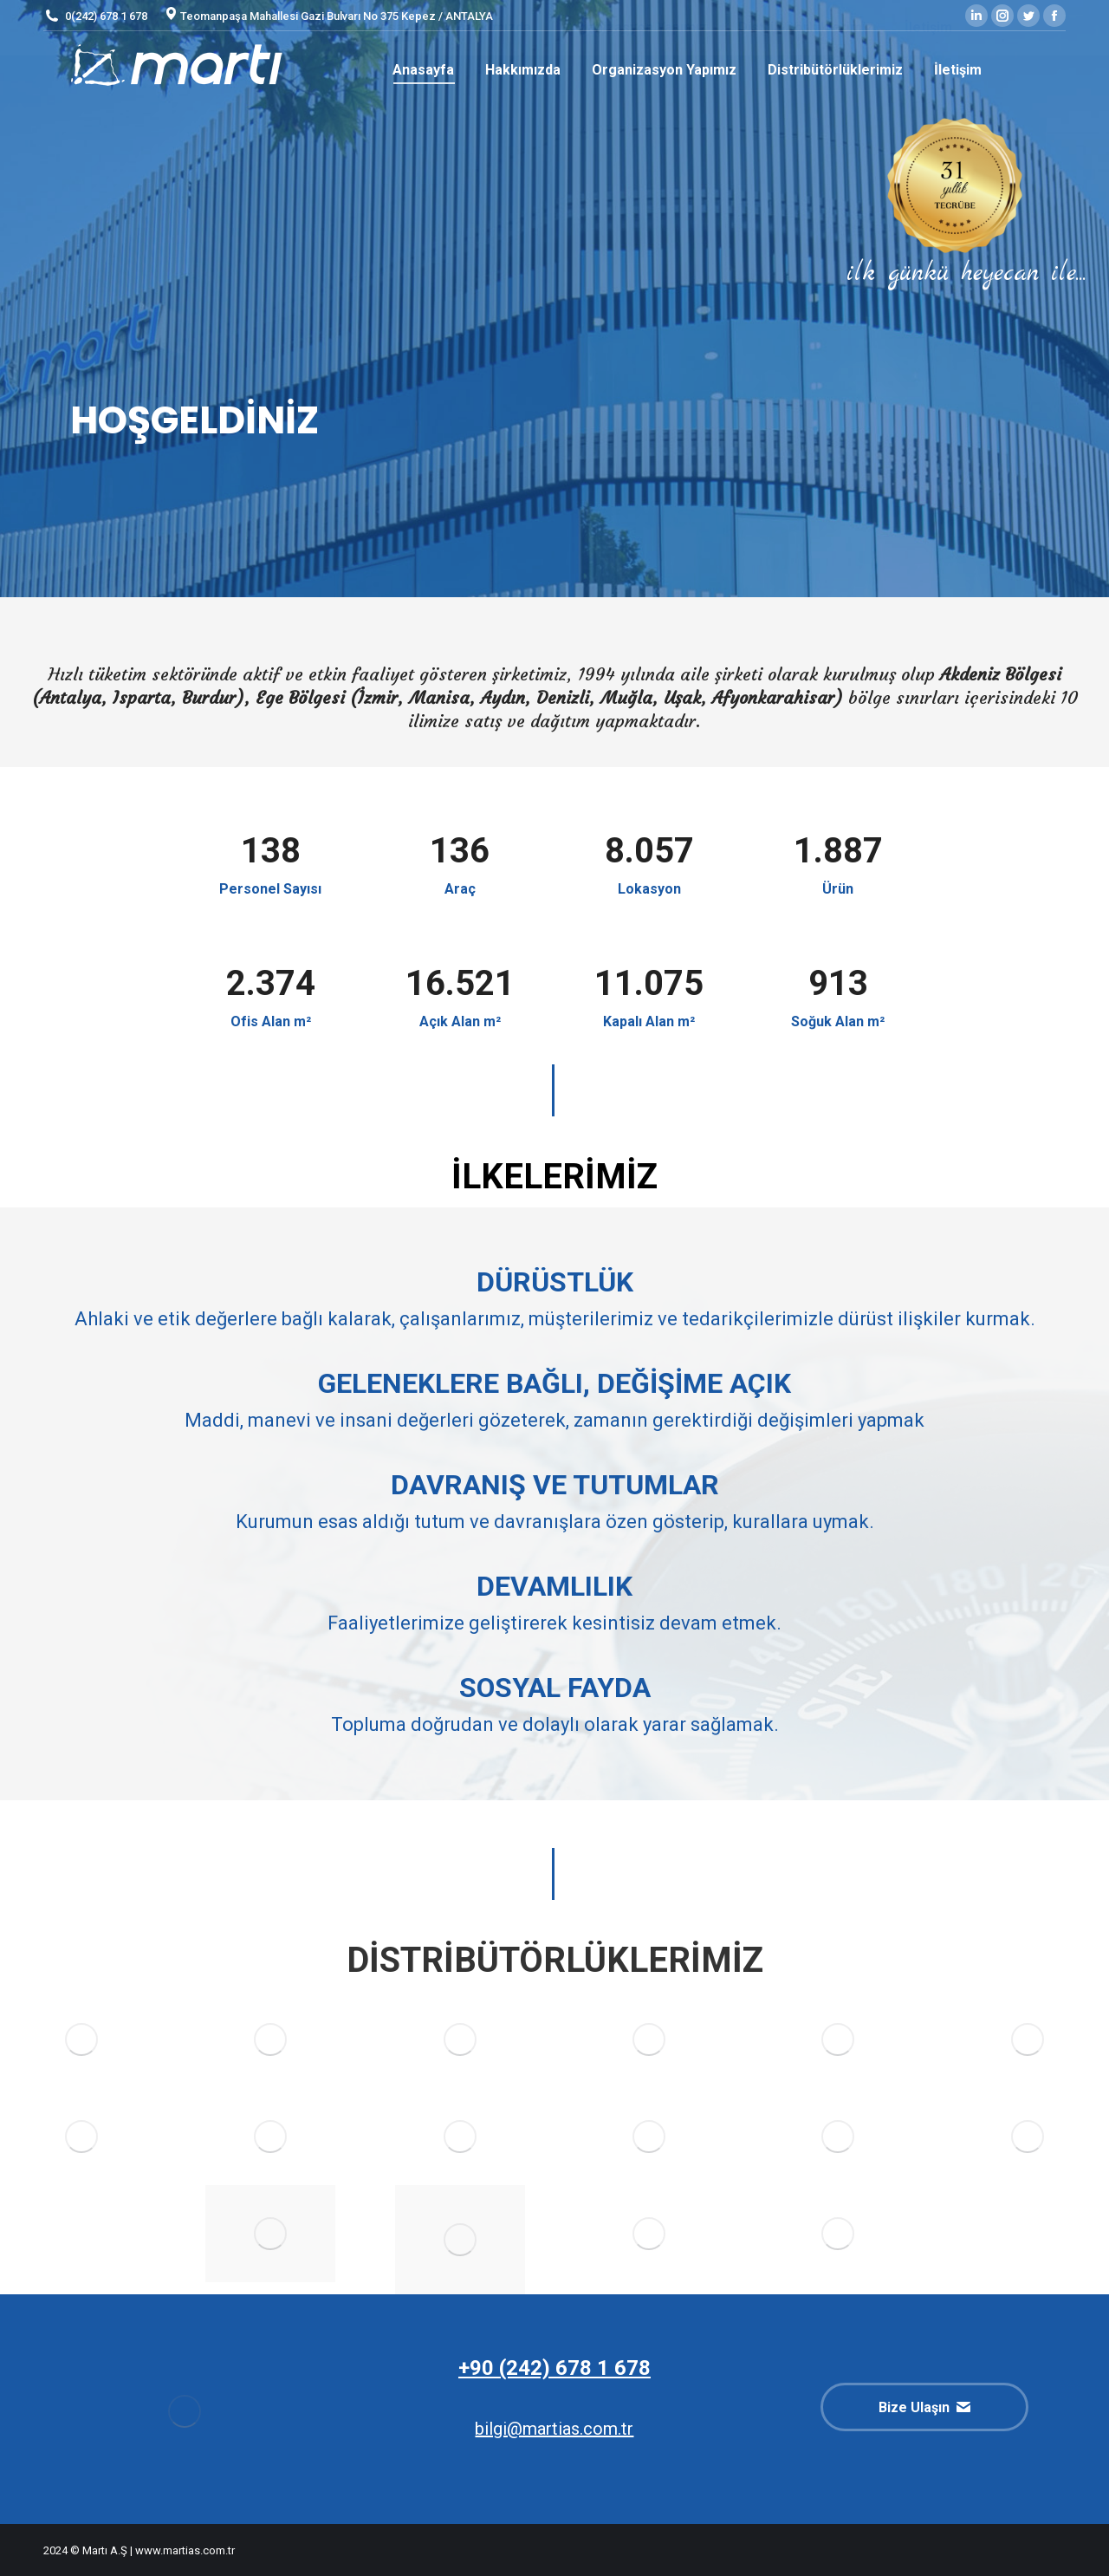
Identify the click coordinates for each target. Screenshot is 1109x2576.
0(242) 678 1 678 (95, 16)
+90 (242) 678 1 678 (554, 2368)
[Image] (270, 2039)
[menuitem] (423, 70)
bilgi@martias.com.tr (554, 2428)
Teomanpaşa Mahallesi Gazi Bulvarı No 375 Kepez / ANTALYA (329, 16)
